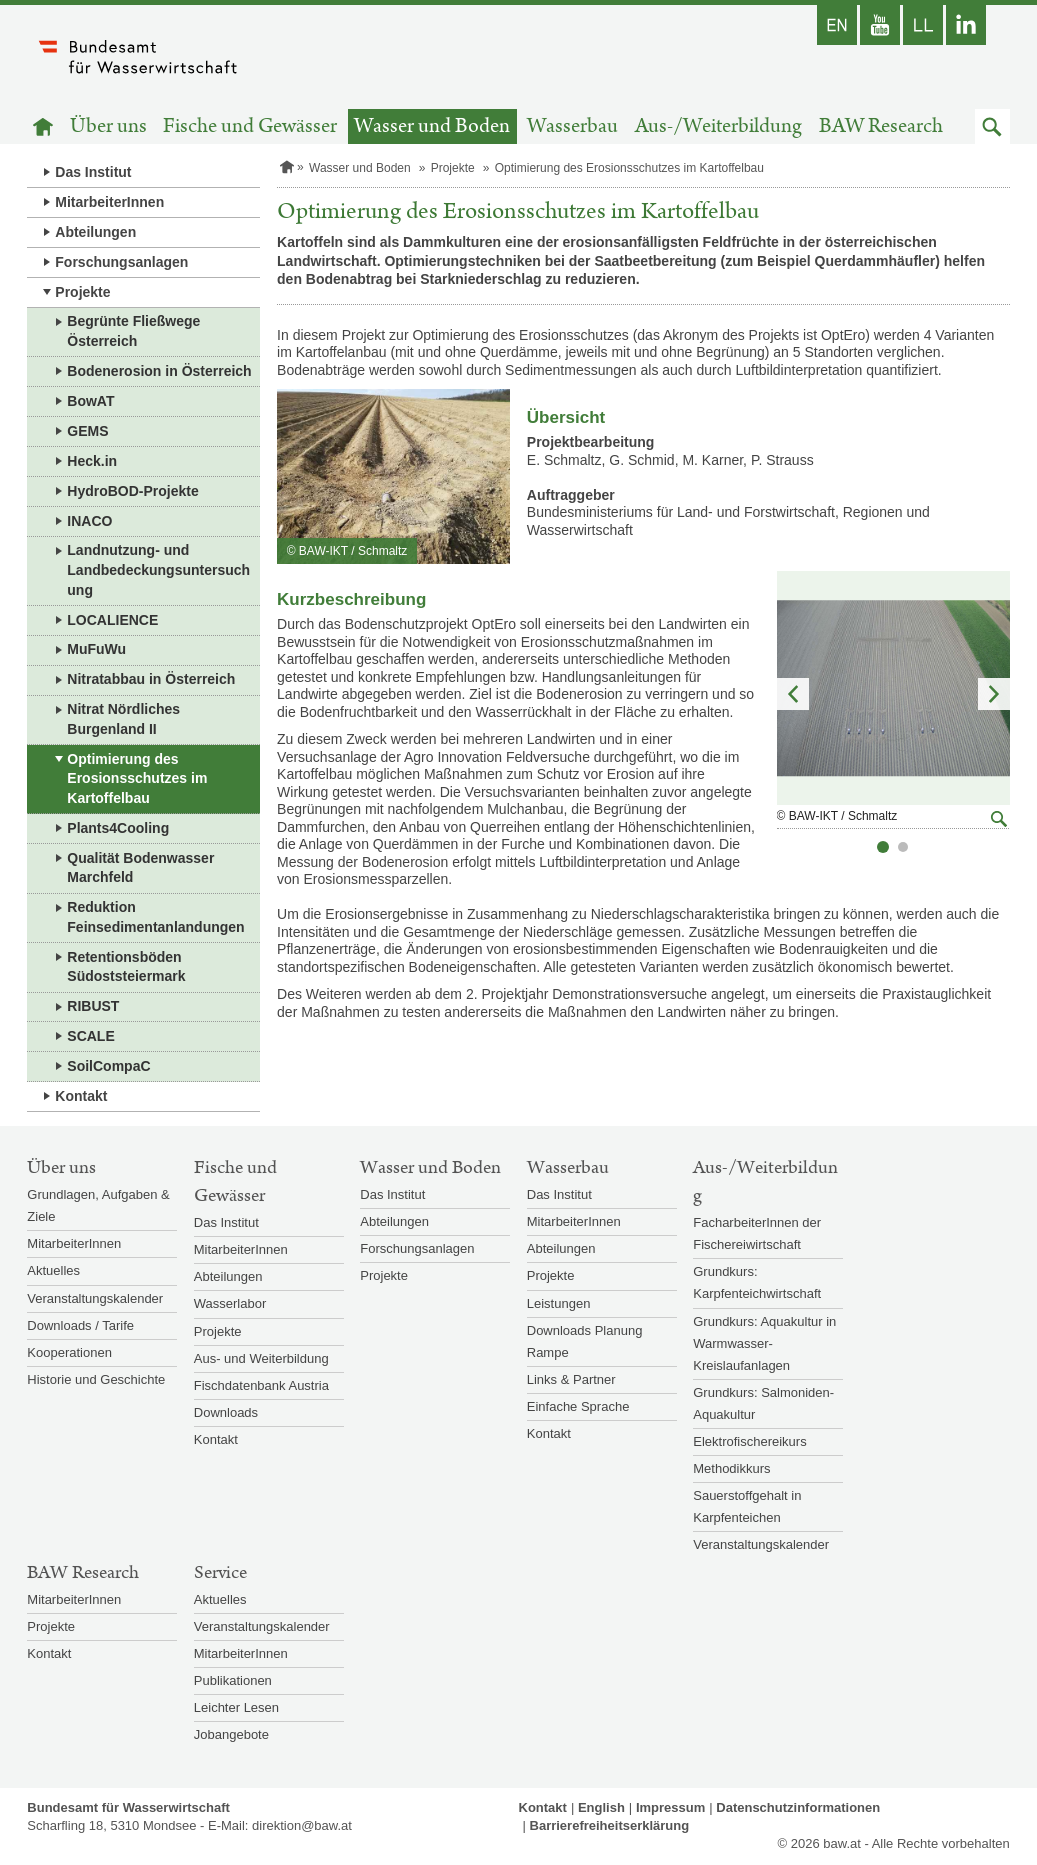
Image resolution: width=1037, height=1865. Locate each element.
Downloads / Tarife (80, 1325)
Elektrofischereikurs (749, 1441)
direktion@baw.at (302, 1825)
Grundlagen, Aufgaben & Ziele (98, 1205)
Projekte (82, 292)
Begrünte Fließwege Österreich (133, 331)
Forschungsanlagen (121, 262)
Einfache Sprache (578, 1406)
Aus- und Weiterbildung (261, 1358)
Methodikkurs (731, 1468)
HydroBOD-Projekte (132, 491)
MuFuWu (96, 649)
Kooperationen (69, 1352)
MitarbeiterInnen (109, 202)
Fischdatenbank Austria (261, 1385)
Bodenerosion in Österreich (159, 371)
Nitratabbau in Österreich (151, 679)
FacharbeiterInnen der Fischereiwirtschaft (757, 1233)
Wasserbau (572, 126)
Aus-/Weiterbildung (718, 126)
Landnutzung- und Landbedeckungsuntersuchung (158, 569)
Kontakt (81, 1096)
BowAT (90, 401)
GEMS (87, 431)
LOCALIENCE (112, 620)
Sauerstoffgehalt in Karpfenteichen (747, 1506)
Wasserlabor (230, 1303)
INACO (89, 521)
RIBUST (93, 1006)
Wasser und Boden (432, 126)
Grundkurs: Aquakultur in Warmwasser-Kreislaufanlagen (764, 1343)
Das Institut (93, 172)
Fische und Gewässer (250, 126)
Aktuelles (53, 1270)
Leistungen (559, 1303)
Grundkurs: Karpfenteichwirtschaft (757, 1282)
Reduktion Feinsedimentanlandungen (155, 917)
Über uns (108, 126)
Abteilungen (95, 232)
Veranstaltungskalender (95, 1298)
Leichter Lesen (236, 1707)
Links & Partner (571, 1379)
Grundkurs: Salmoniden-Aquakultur (763, 1403)
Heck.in (92, 461)
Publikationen (233, 1680)
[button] (992, 126)
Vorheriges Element (793, 694)
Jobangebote (231, 1734)
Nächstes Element (994, 694)
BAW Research (881, 126)
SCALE (90, 1036)
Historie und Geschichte (96, 1379)
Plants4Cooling (118, 828)
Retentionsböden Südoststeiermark (126, 967)
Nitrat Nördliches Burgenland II (123, 719)
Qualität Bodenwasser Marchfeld (140, 868)
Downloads (226, 1412)
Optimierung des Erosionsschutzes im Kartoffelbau (137, 778)
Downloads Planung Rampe (585, 1341)
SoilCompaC (108, 1066)
